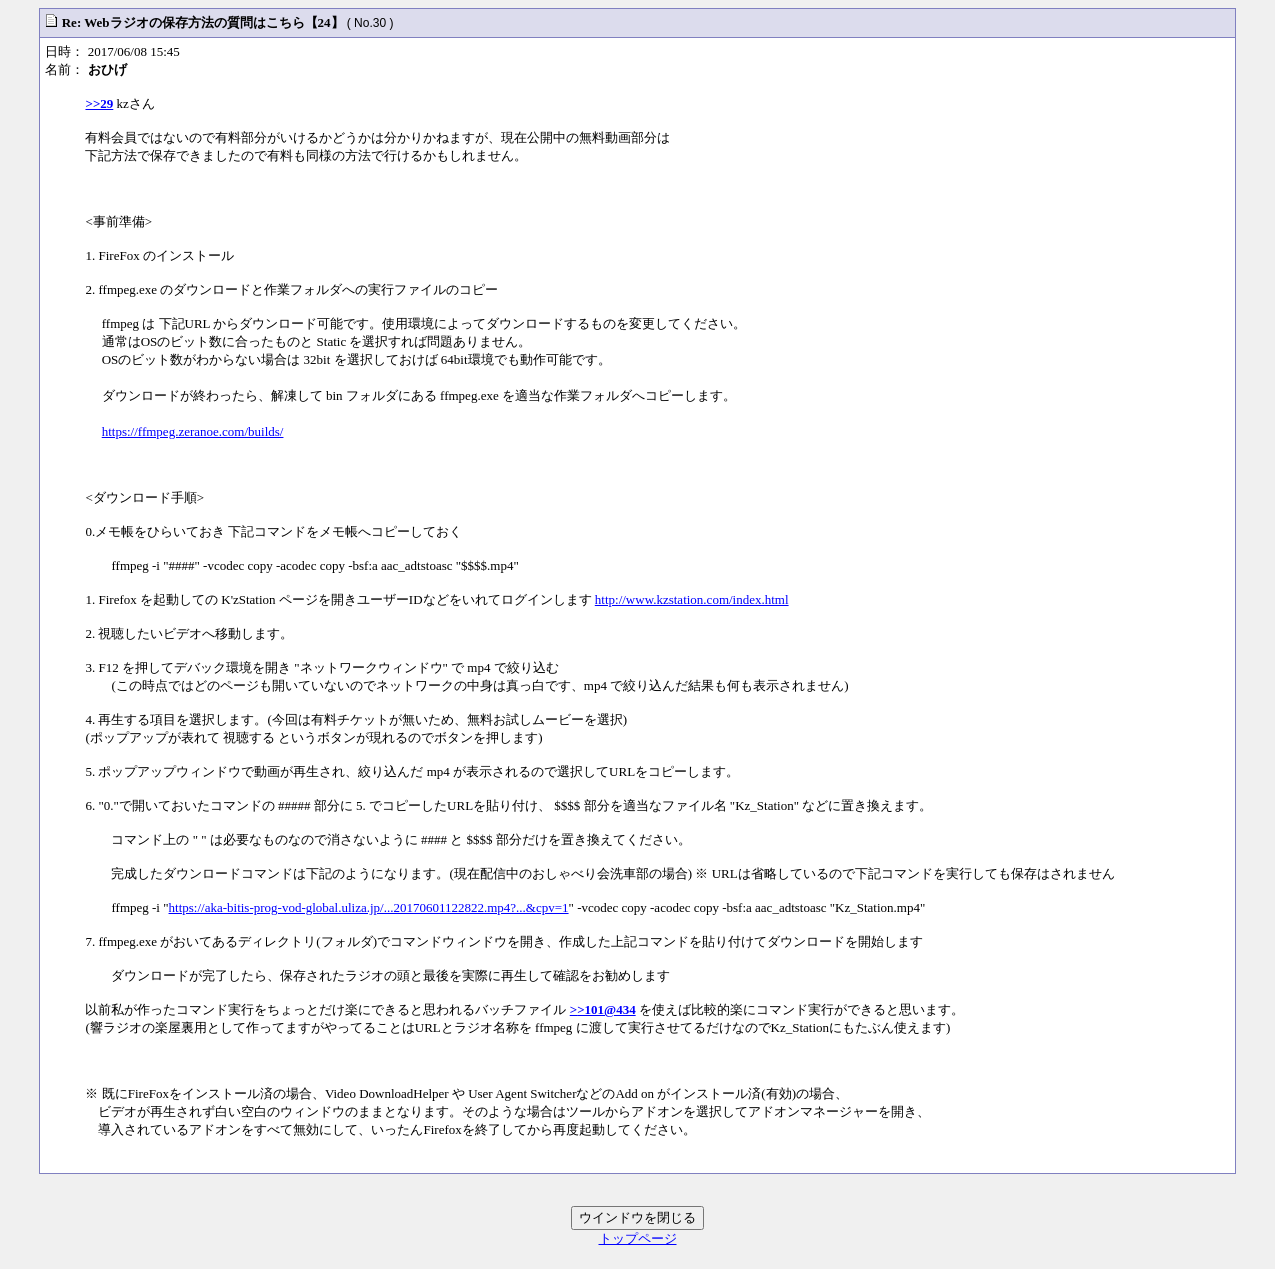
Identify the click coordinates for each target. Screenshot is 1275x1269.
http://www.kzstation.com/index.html (692, 599)
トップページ (638, 1238)
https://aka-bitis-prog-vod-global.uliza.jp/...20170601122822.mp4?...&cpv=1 (369, 907)
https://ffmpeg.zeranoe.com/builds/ (193, 431)
